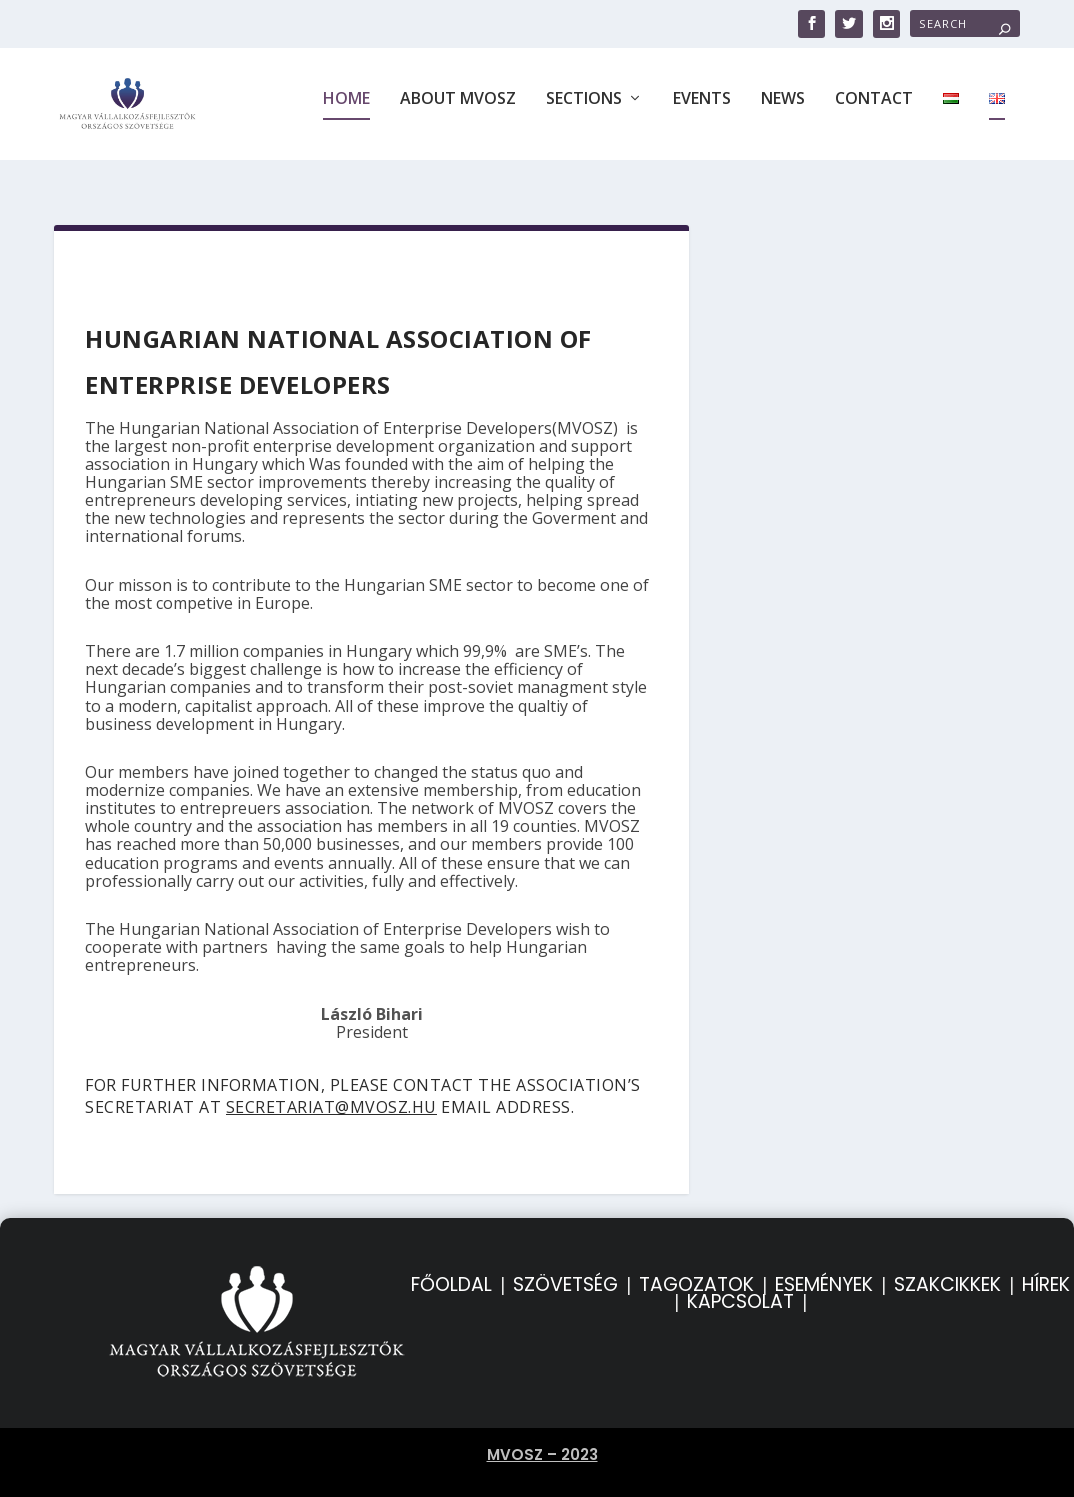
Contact (874, 111)
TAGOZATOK (696, 1271)
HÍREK (1046, 1271)
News (783, 111)
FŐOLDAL (451, 1271)
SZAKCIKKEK (947, 1271)
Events (702, 111)
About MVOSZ (458, 111)
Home (346, 111)
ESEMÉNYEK (824, 1271)
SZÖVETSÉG (565, 1271)
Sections (584, 111)
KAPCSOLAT (740, 1288)
